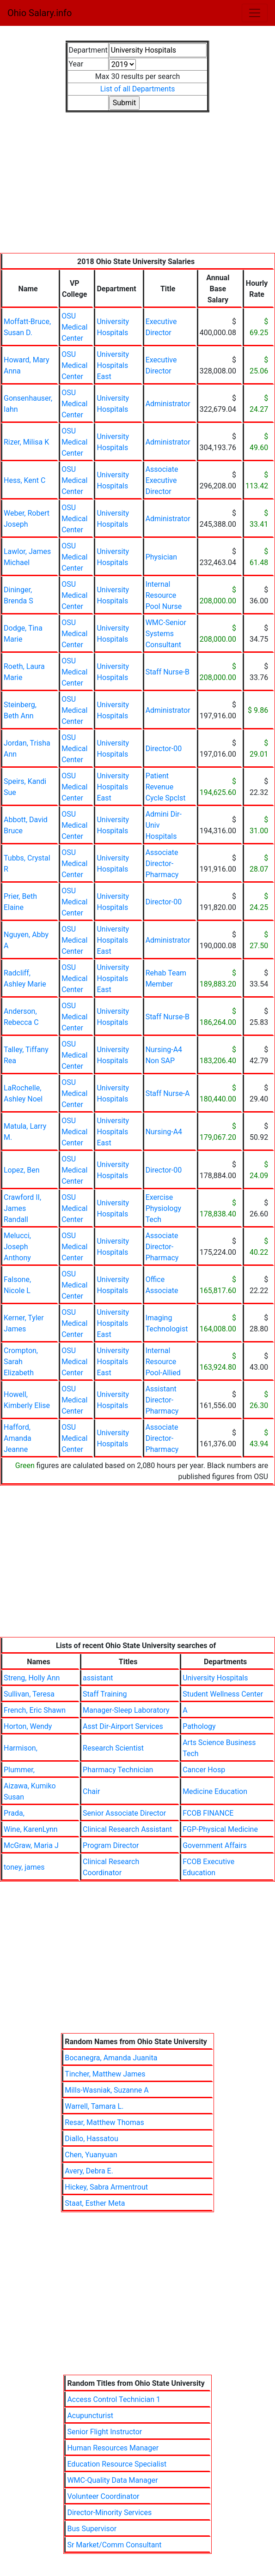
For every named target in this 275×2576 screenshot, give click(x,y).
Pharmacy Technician (118, 1769)
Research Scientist (113, 1748)
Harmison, (20, 1748)
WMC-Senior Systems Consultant (166, 633)
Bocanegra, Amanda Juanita (111, 2057)
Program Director (111, 1845)
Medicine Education (215, 1791)
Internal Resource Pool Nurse (164, 595)
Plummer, (19, 1769)
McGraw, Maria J (31, 1845)
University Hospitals (215, 1677)
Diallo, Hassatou (91, 2138)
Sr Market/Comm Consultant (114, 2544)
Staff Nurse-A (168, 1093)
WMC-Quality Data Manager (112, 2480)
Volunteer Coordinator (103, 2496)
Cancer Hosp (204, 1769)
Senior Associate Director (124, 1813)
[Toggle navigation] (255, 13)
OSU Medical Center (74, 327)
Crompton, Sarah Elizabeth (21, 1361)
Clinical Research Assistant (127, 1829)
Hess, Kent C (24, 480)
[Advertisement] (137, 188)
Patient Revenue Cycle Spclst (166, 786)
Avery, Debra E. (89, 2171)
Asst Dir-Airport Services (123, 1726)
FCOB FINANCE (208, 1813)
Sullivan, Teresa (29, 1694)
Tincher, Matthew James (105, 2074)
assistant (98, 1677)
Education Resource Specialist (116, 2464)
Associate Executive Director (162, 480)
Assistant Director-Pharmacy (162, 1399)
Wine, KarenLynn (31, 1829)
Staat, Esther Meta (95, 2203)
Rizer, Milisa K (26, 442)
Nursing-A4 (164, 1131)
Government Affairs (215, 1845)
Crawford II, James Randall (22, 1208)
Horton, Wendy (28, 1726)
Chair (91, 1791)
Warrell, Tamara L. (94, 2106)
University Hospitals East (113, 365)
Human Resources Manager (113, 2448)
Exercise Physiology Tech (163, 1208)
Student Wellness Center (223, 1694)
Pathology (199, 1726)
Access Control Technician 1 (113, 2399)
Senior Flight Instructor (104, 2431)
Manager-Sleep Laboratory (126, 1710)
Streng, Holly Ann (32, 1677)
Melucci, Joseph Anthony (17, 1246)
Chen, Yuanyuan (91, 2154)
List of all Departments (137, 88)
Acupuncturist (90, 2415)
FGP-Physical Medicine (220, 1829)
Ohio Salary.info (39, 12)
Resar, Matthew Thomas (104, 2122)
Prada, (14, 1813)
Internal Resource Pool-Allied (163, 1361)
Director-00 (164, 748)
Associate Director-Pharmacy (162, 863)
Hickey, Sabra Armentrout (106, 2187)
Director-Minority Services (109, 2512)
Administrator (168, 403)
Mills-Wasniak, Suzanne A (106, 2090)
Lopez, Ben (22, 1170)
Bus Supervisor (91, 2528)
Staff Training (105, 1694)
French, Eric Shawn (35, 1710)
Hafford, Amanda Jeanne (17, 1438)
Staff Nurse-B (167, 672)
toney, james (24, 1867)
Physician (161, 557)
